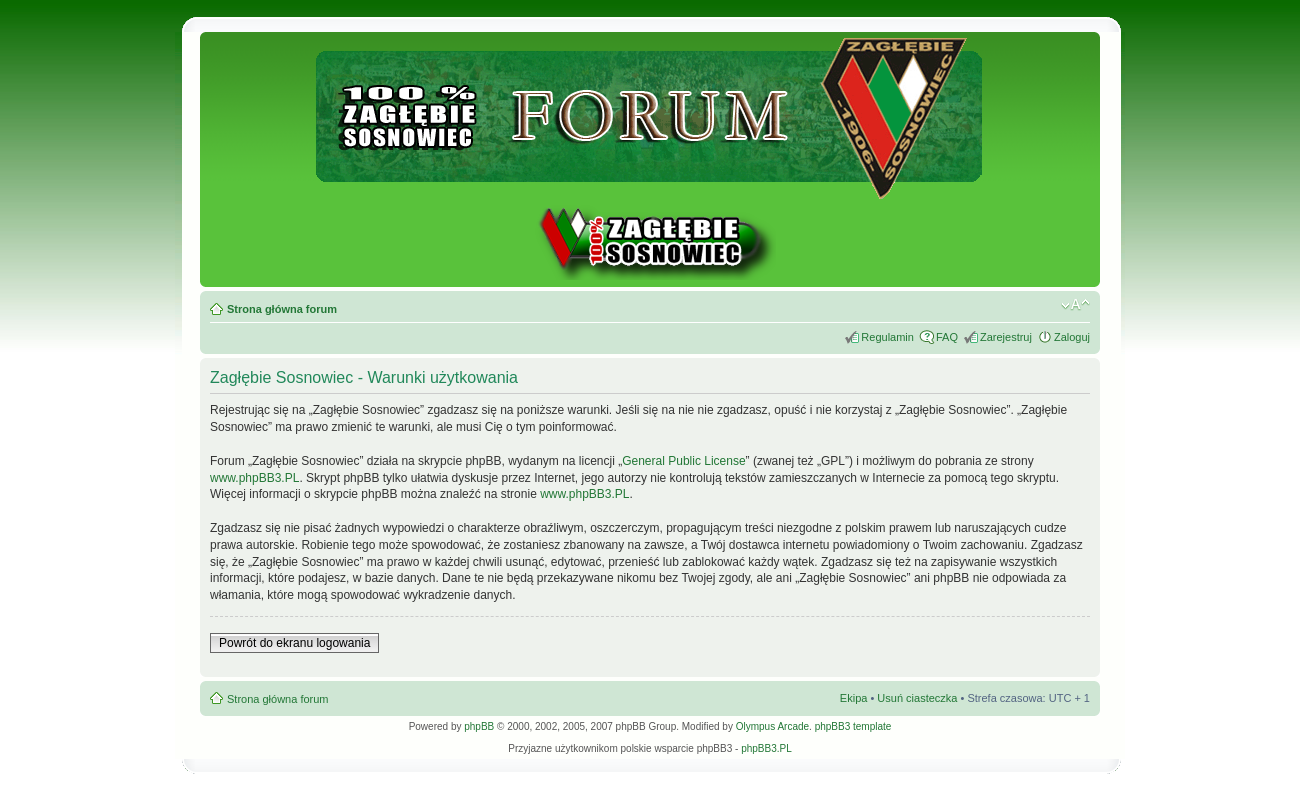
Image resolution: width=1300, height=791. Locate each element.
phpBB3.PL (766, 748)
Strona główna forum (282, 309)
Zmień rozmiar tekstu (1075, 305)
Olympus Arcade (772, 726)
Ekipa (854, 698)
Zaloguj (1072, 337)
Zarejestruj (1006, 337)
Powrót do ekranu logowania (294, 643)
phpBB (479, 726)
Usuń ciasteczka (917, 698)
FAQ (947, 337)
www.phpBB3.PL (254, 478)
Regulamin (887, 337)
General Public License (683, 461)
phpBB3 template (853, 726)
